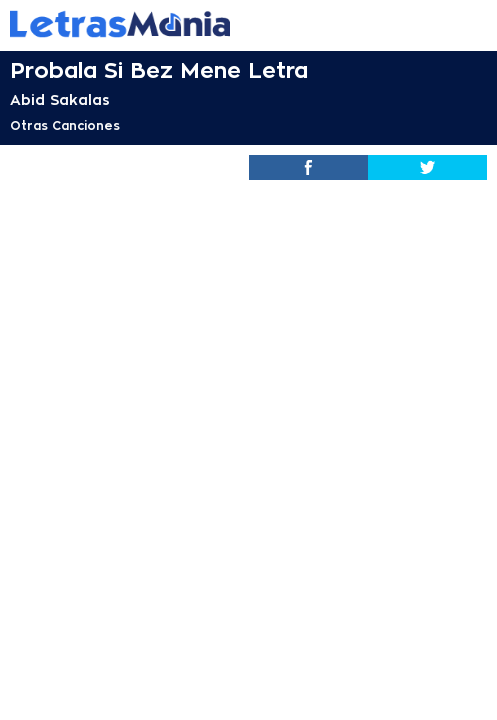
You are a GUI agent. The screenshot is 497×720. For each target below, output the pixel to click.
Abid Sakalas (60, 100)
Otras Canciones (65, 126)
